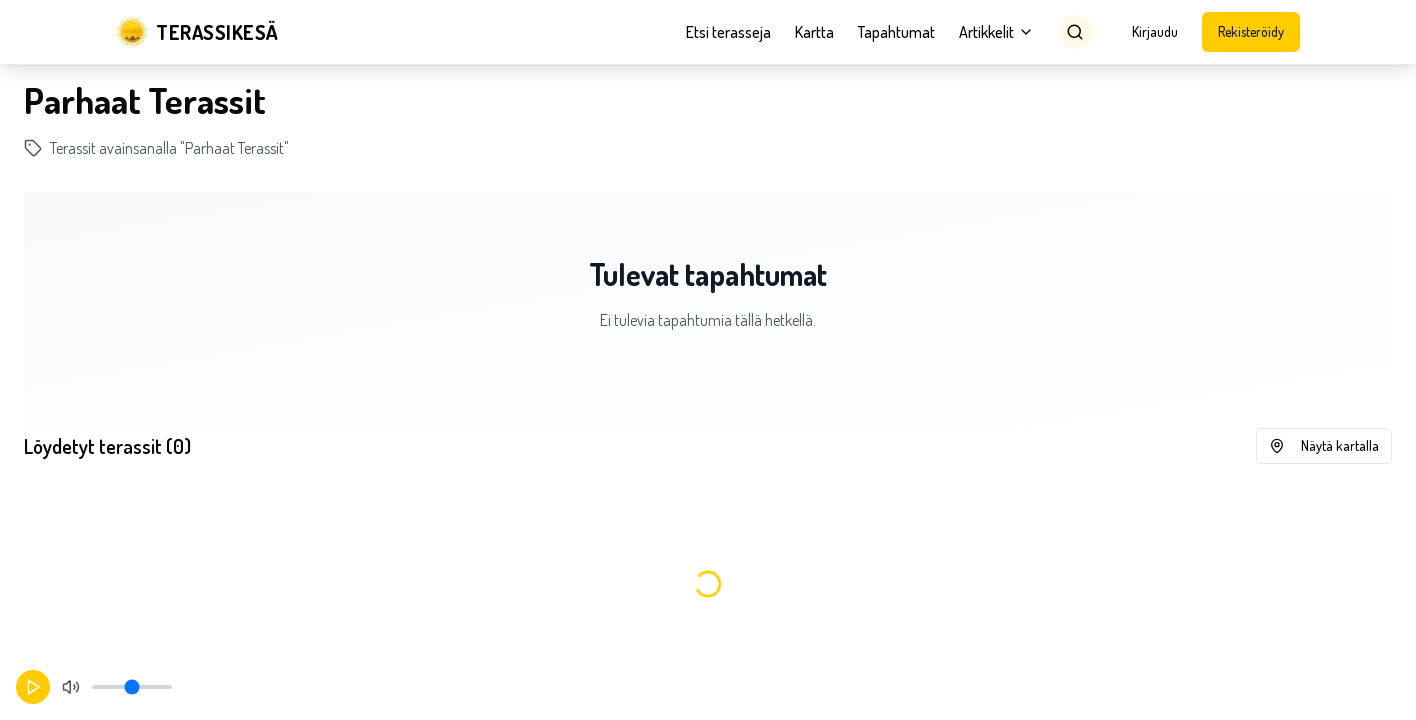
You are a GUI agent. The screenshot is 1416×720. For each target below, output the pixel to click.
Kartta (814, 32)
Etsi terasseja (728, 32)
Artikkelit (996, 32)
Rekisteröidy (1251, 31)
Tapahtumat (896, 32)
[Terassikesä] (197, 32)
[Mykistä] (71, 687)
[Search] (1075, 32)
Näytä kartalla (1324, 445)
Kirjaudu (1155, 31)
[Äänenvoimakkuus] (132, 687)
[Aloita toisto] (33, 687)
